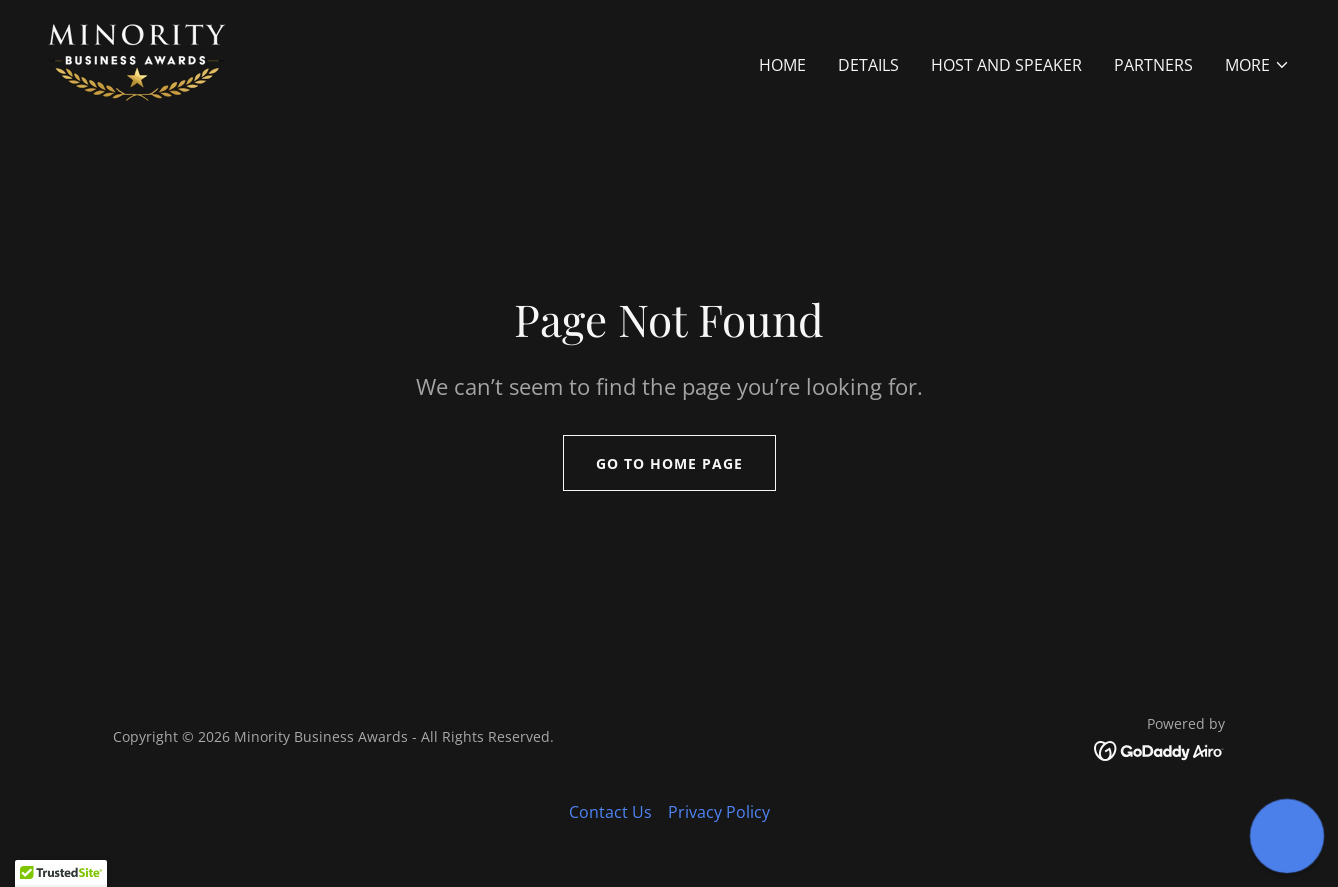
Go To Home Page (669, 463)
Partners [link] (1153, 65)
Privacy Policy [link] (719, 812)
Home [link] (782, 65)
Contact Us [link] (610, 812)
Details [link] (868, 65)
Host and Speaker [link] (1006, 65)
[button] (1257, 65)
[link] (137, 61)
